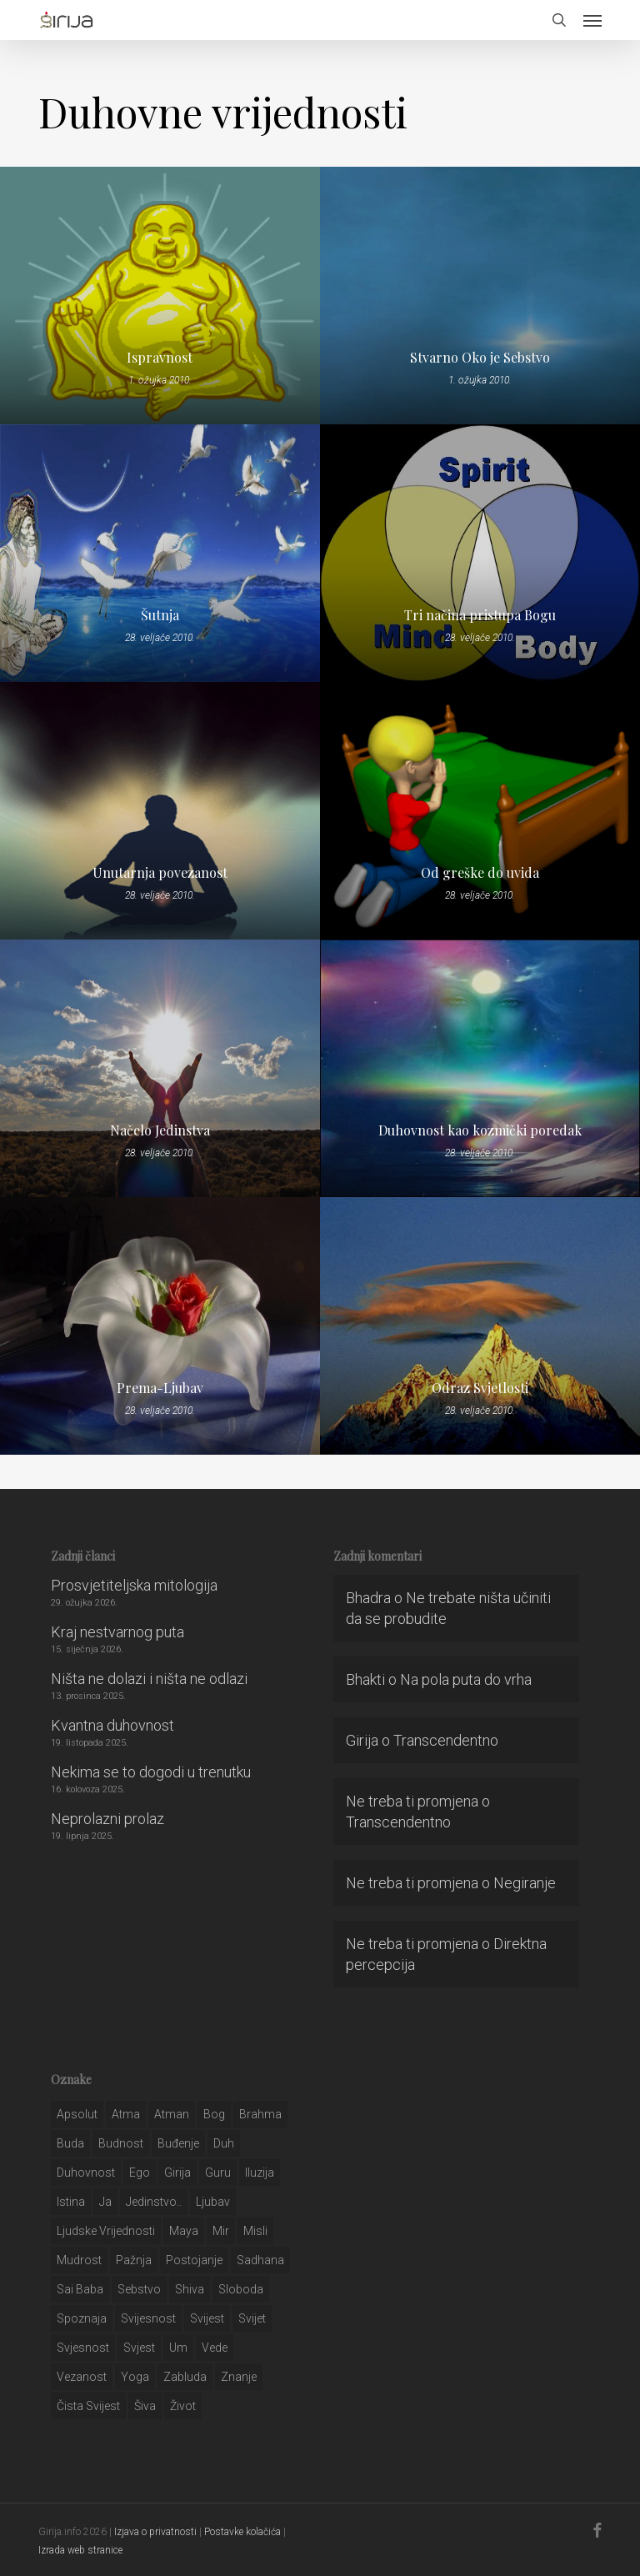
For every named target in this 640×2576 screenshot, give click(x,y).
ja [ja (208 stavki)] (105, 2201)
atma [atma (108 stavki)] (126, 2114)
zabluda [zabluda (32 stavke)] (185, 2376)
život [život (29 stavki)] (183, 2406)
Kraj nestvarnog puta (117, 1632)
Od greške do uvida (480, 873)
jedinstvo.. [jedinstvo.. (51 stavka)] (154, 2201)
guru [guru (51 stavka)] (218, 2172)
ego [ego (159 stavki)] (139, 2172)
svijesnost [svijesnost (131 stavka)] (148, 2318)
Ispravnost (159, 357)
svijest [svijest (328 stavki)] (207, 2318)
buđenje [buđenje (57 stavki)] (178, 2143)
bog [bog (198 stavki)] (214, 2114)
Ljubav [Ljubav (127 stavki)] (213, 2201)
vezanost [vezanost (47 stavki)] (82, 2376)
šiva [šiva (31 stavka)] (145, 2406)
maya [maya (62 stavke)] (183, 2231)
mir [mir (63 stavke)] (220, 2231)
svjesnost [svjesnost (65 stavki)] (83, 2347)
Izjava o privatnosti (155, 2532)
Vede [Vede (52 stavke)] (215, 2347)
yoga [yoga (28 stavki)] (135, 2376)
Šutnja (160, 615)
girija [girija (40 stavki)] (177, 2172)
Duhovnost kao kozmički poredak (480, 1130)
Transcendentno (445, 1740)
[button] (592, 20)
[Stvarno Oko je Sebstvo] (480, 295)
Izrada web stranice (80, 2550)
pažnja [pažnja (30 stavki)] (134, 2260)
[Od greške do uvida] (480, 811)
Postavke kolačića (242, 2532)
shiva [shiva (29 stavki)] (189, 2289)
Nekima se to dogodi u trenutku (151, 1772)
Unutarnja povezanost (160, 873)
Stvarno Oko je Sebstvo (480, 357)
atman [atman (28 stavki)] (171, 2114)
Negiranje (524, 1883)
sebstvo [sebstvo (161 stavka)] (139, 2289)
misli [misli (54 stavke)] (255, 2231)
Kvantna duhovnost (112, 1725)
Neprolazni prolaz (107, 1818)
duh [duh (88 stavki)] (223, 2143)
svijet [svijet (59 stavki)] (252, 2318)
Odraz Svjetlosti (480, 1388)
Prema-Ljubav (160, 1388)
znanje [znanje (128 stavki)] (239, 2376)
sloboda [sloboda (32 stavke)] (240, 2289)
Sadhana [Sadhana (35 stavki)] (260, 2260)
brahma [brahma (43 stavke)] (260, 2114)
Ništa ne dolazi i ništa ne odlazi (149, 1678)
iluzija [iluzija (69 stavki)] (259, 2172)
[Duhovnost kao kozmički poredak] (480, 1068)
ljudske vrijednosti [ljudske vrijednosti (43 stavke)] (106, 2231)
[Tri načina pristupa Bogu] (480, 553)
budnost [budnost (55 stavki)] (120, 2143)
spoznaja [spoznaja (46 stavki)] (82, 2318)
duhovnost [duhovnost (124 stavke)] (86, 2172)
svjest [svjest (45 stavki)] (139, 2347)
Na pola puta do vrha (466, 1679)
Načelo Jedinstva (160, 1130)
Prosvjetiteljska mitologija (134, 1585)
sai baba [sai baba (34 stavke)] (80, 2289)
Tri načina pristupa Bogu (480, 615)
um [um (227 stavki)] (178, 2347)
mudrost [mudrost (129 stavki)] (79, 2260)
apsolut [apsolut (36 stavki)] (77, 2114)
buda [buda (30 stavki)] (70, 2143)
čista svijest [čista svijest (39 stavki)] (88, 2406)
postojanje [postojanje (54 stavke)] (194, 2260)
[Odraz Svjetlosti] (480, 1326)
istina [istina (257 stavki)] (71, 2201)
